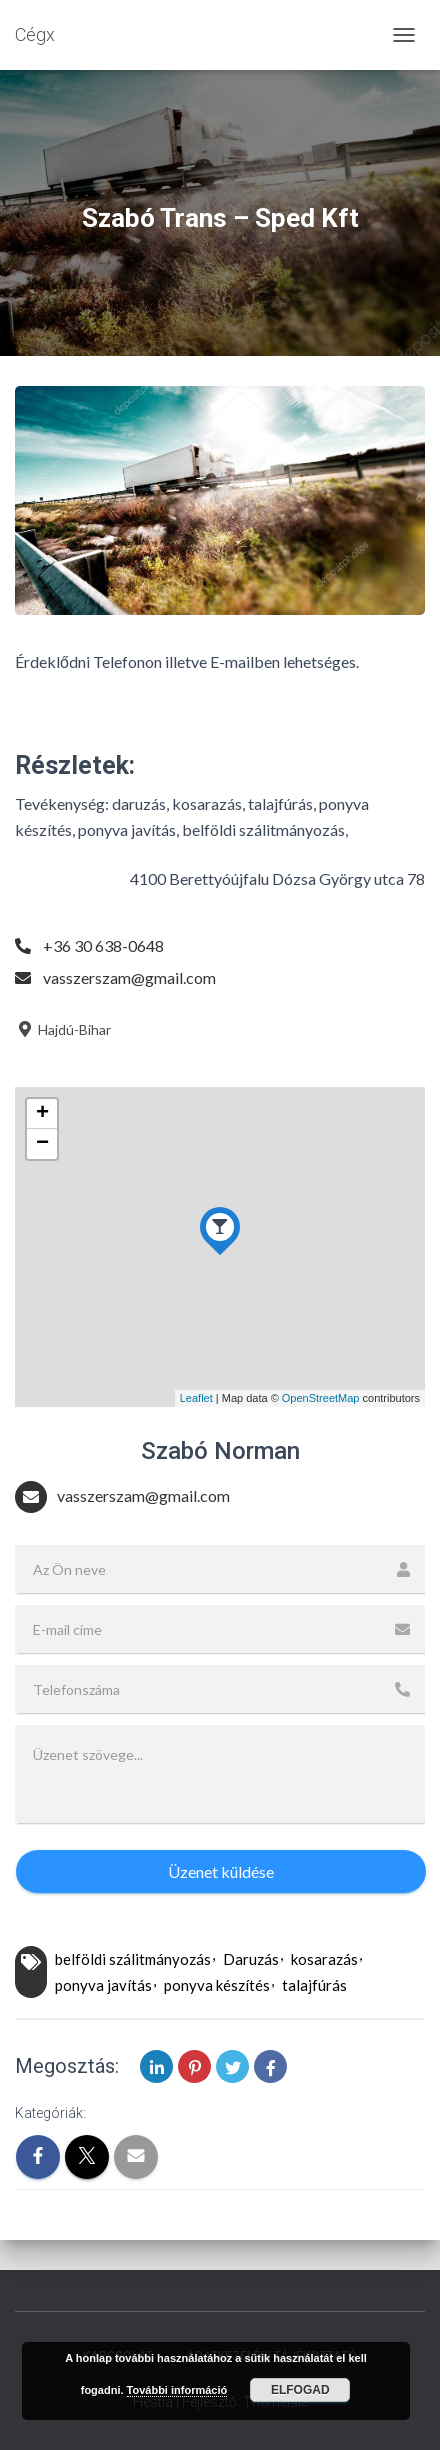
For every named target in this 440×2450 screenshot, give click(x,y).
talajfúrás (314, 1985)
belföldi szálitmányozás (133, 1959)
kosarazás (324, 1959)
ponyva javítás (103, 1985)
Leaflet (196, 1398)
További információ (177, 2390)
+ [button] (42, 1114)
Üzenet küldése (221, 1871)
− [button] (42, 1144)
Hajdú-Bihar (63, 1029)
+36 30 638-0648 (103, 945)
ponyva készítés (217, 1985)
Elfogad (300, 2390)
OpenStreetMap (321, 1398)
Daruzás (251, 1959)
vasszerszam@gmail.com (129, 977)
